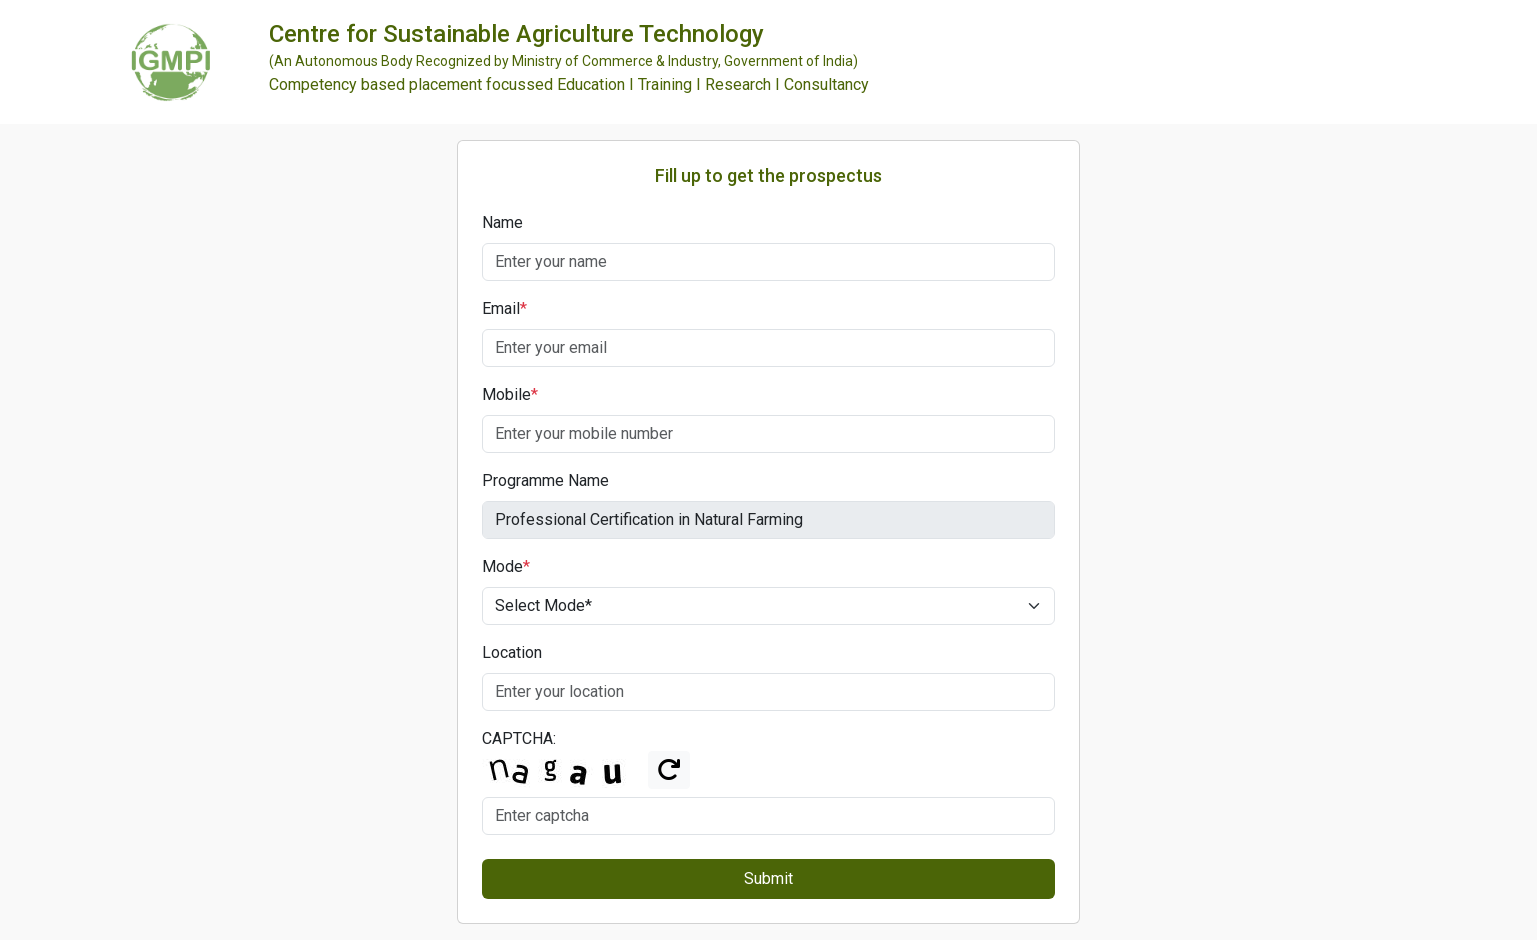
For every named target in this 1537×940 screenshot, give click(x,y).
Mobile (510, 394)
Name (502, 222)
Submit (768, 878)
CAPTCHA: (519, 738)
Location (512, 652)
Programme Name (545, 480)
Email (504, 308)
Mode (506, 566)
